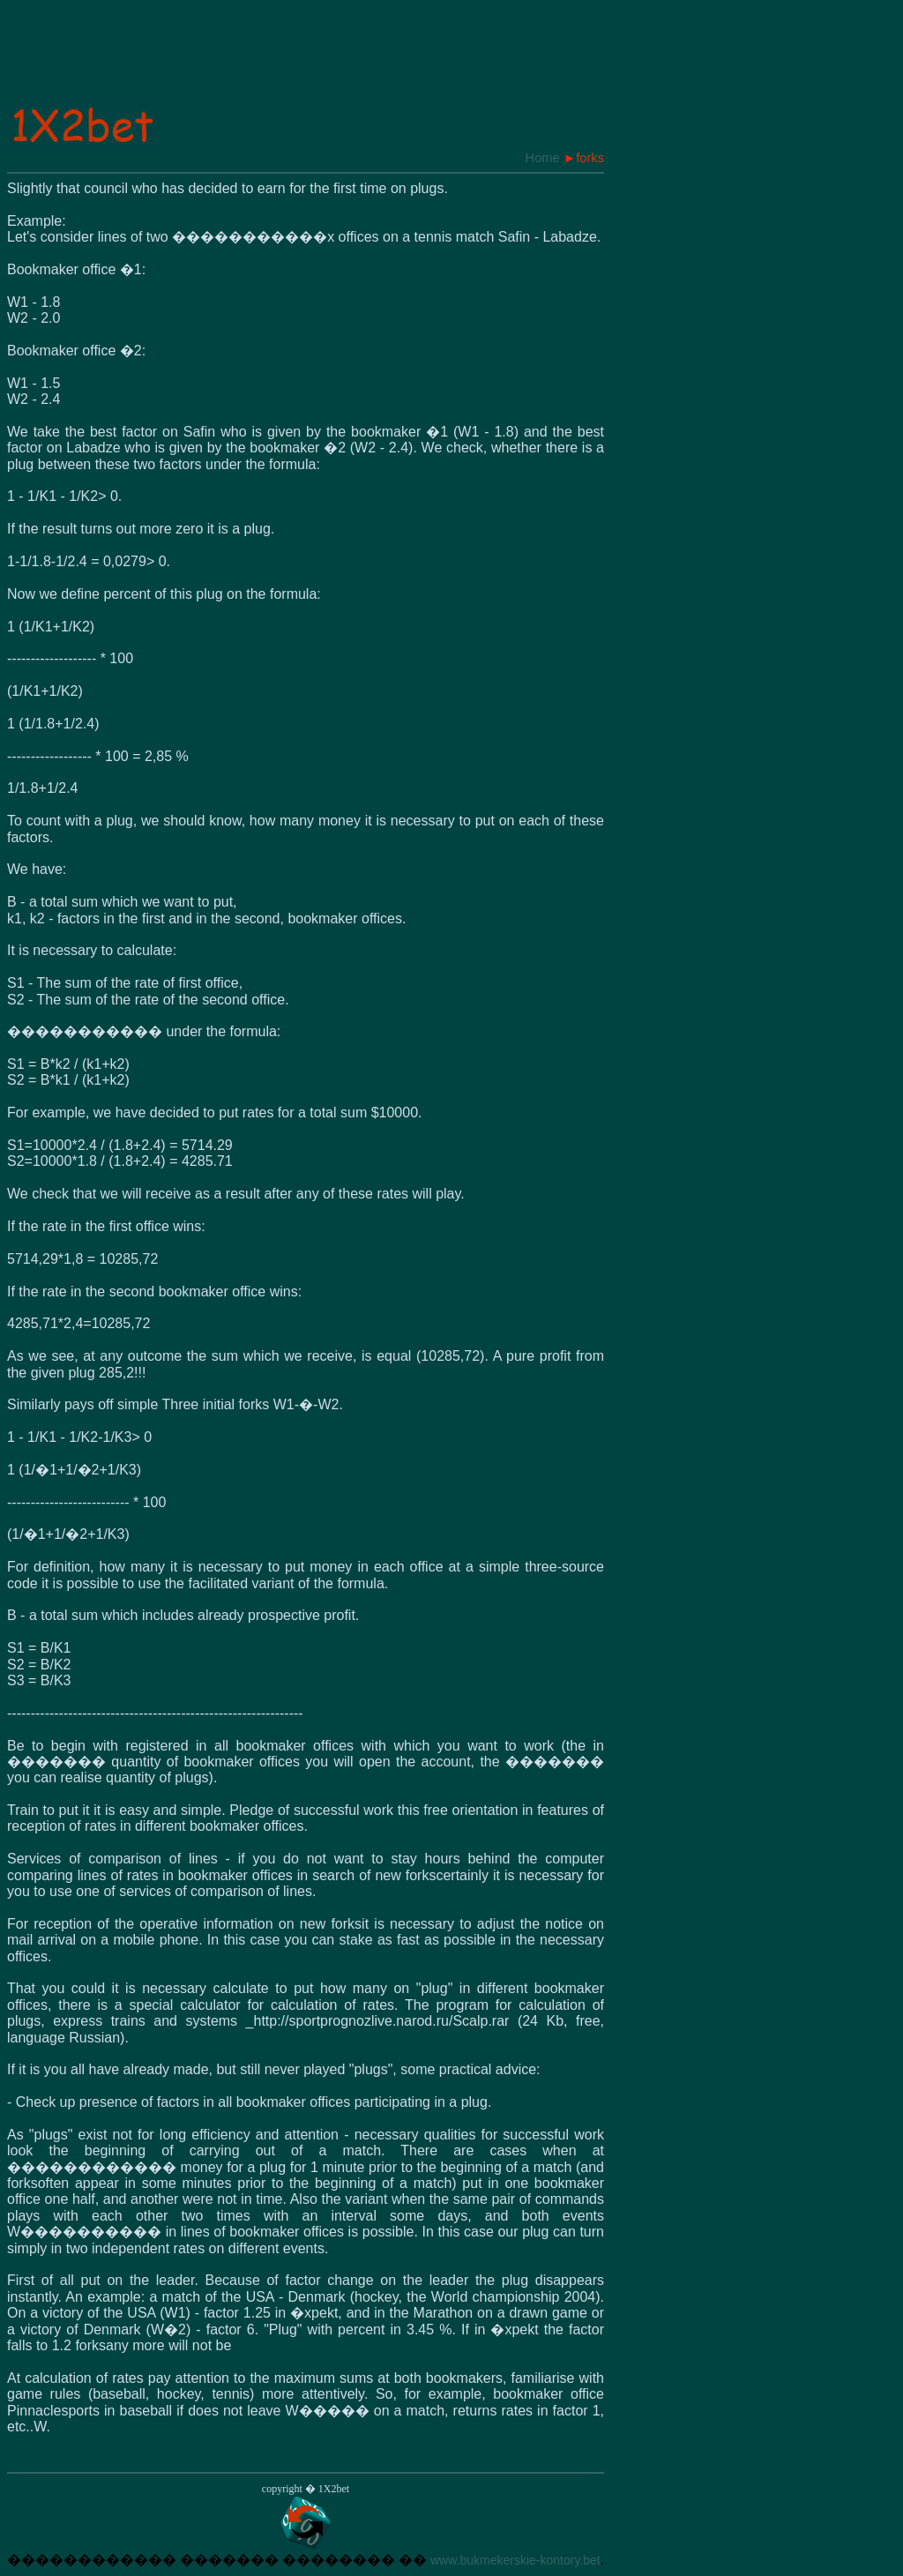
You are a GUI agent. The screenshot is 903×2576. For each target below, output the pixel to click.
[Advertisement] (328, 61)
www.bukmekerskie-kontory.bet (515, 2560)
